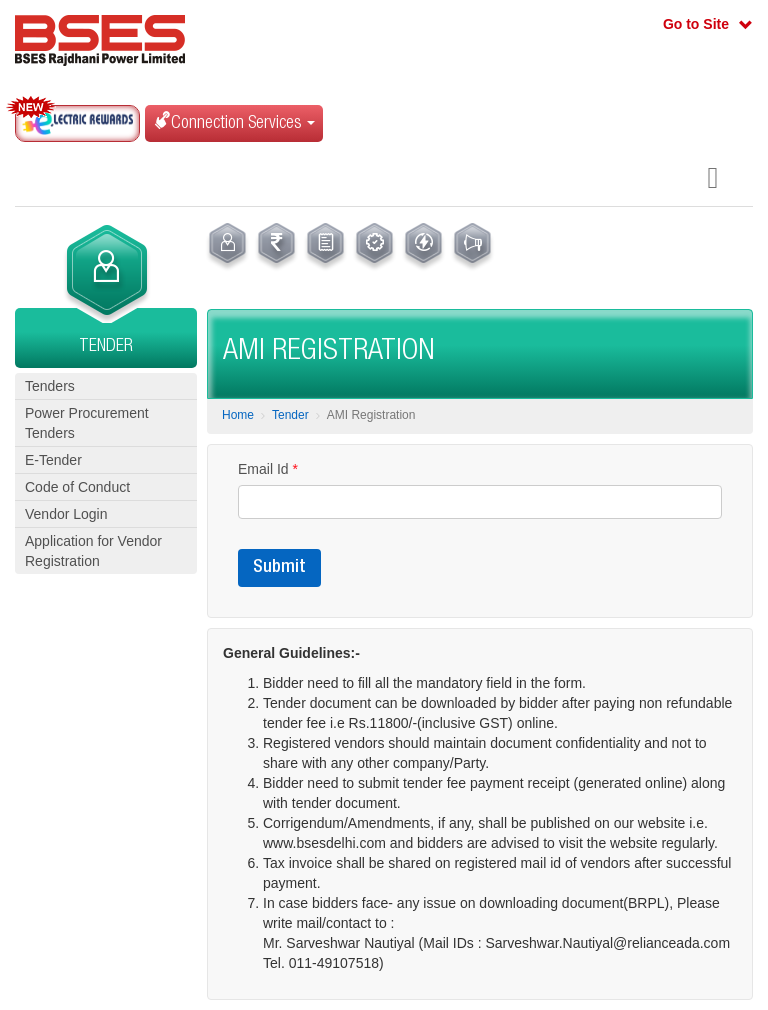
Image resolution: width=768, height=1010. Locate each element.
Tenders (50, 386)
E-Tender (53, 460)
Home (238, 415)
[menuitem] (227, 247)
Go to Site (696, 24)
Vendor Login (66, 514)
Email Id (268, 469)
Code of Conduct (77, 487)
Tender (290, 415)
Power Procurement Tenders (87, 423)
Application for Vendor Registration (93, 551)
